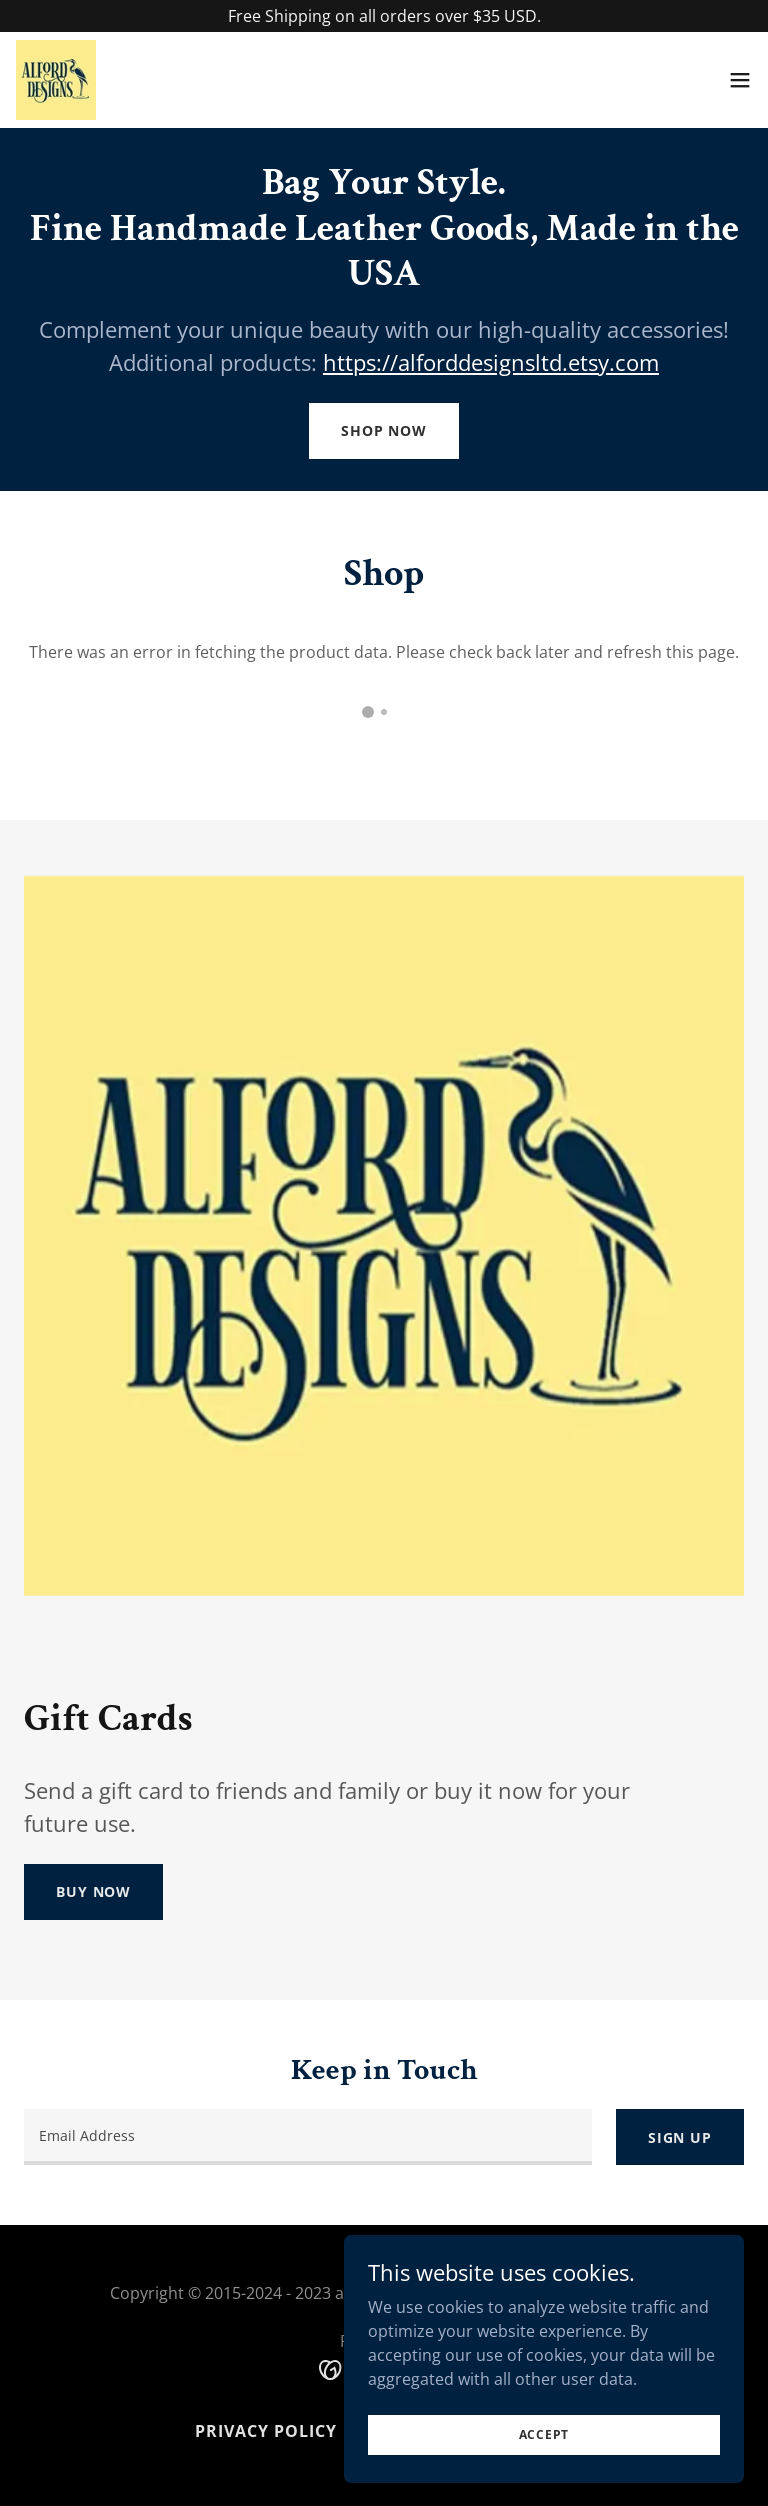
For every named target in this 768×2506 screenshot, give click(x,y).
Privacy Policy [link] (266, 2431)
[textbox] (308, 2137)
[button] (740, 80)
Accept (544, 2434)
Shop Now (384, 430)
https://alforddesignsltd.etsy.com (491, 362)
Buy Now (93, 1891)
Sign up (680, 2137)
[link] (56, 80)
